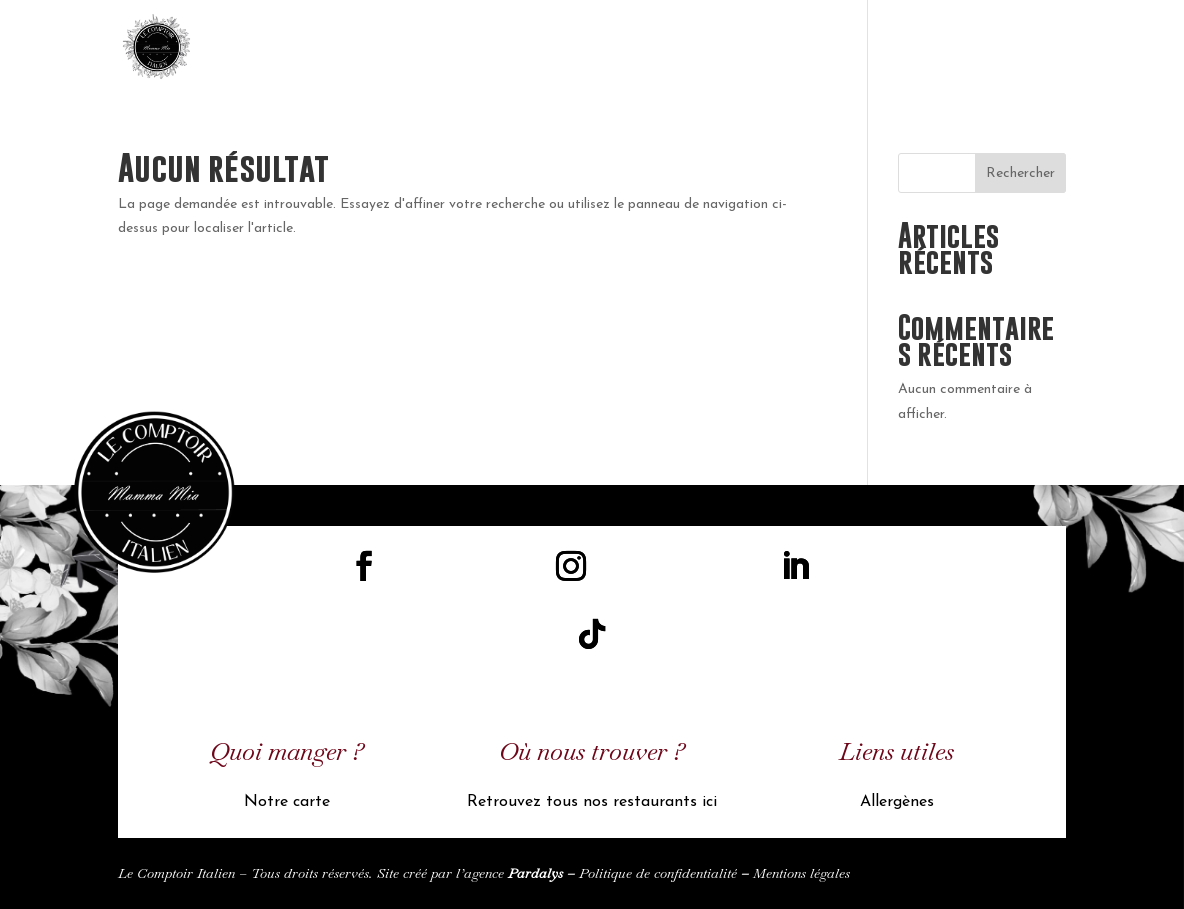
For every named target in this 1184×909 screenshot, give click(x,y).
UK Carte (1037, 49)
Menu (827, 49)
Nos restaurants (926, 49)
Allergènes (897, 802)
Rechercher (1020, 173)
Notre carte (287, 802)
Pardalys (535, 873)
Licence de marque (725, 49)
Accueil (615, 49)
